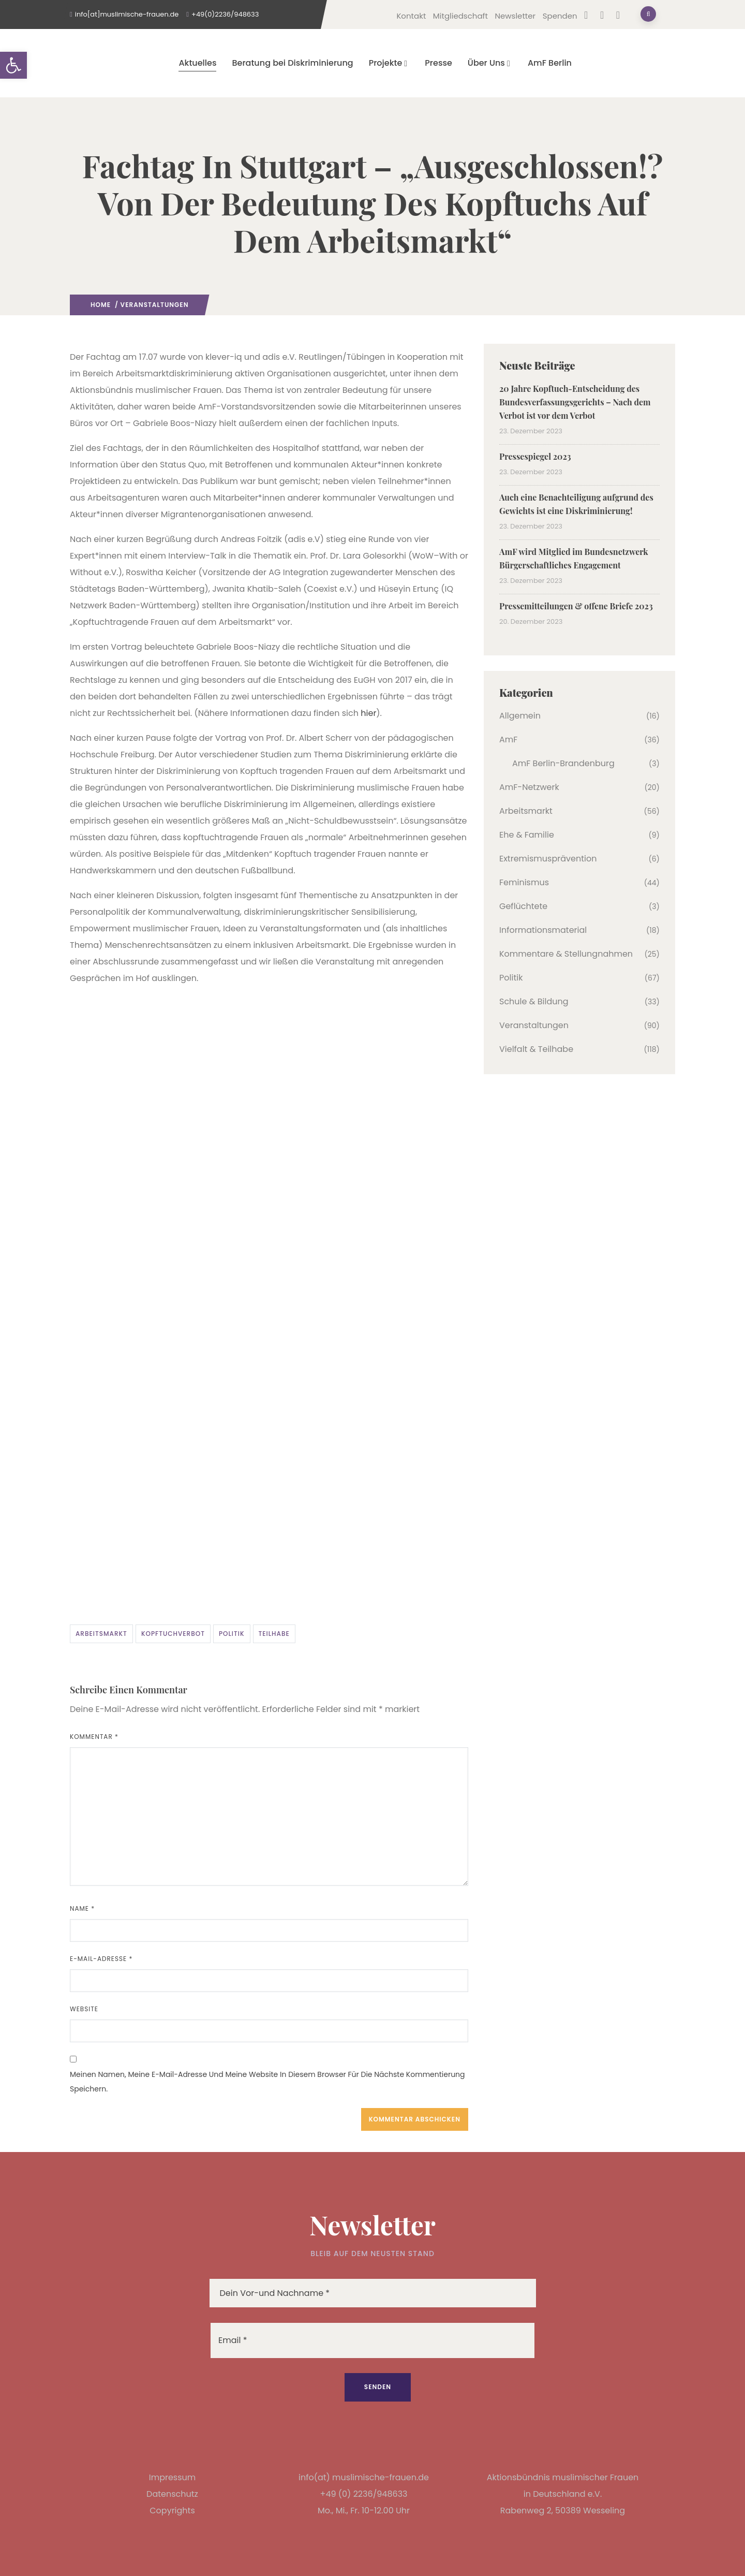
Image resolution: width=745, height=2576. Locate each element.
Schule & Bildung (534, 1001)
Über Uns (490, 63)
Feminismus (524, 882)
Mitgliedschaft (460, 15)
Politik (232, 1633)
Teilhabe (274, 1633)
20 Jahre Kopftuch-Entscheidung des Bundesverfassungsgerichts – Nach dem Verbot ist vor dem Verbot (575, 402)
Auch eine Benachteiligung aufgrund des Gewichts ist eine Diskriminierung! (576, 504)
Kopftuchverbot (173, 1633)
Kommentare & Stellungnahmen (566, 954)
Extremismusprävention (548, 859)
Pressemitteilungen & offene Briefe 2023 (576, 606)
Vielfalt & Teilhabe (536, 1049)
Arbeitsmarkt (101, 1633)
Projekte (389, 63)
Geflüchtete (523, 906)
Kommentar (94, 1736)
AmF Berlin (550, 63)
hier (368, 713)
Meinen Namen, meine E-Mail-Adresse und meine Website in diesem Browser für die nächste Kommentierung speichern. (267, 2081)
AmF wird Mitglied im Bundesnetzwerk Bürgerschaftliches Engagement (573, 558)
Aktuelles (197, 63)
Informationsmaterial (543, 930)
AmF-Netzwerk (529, 787)
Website (84, 2008)
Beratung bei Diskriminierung (292, 63)
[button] (13, 65)
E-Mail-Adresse (101, 1958)
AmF (508, 739)
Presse (438, 63)
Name (82, 1908)
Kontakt (411, 15)
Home (101, 304)
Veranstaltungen (155, 304)
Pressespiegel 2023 (535, 456)
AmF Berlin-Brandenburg (563, 763)
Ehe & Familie (526, 835)
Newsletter (515, 15)
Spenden (560, 15)
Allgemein (520, 716)
